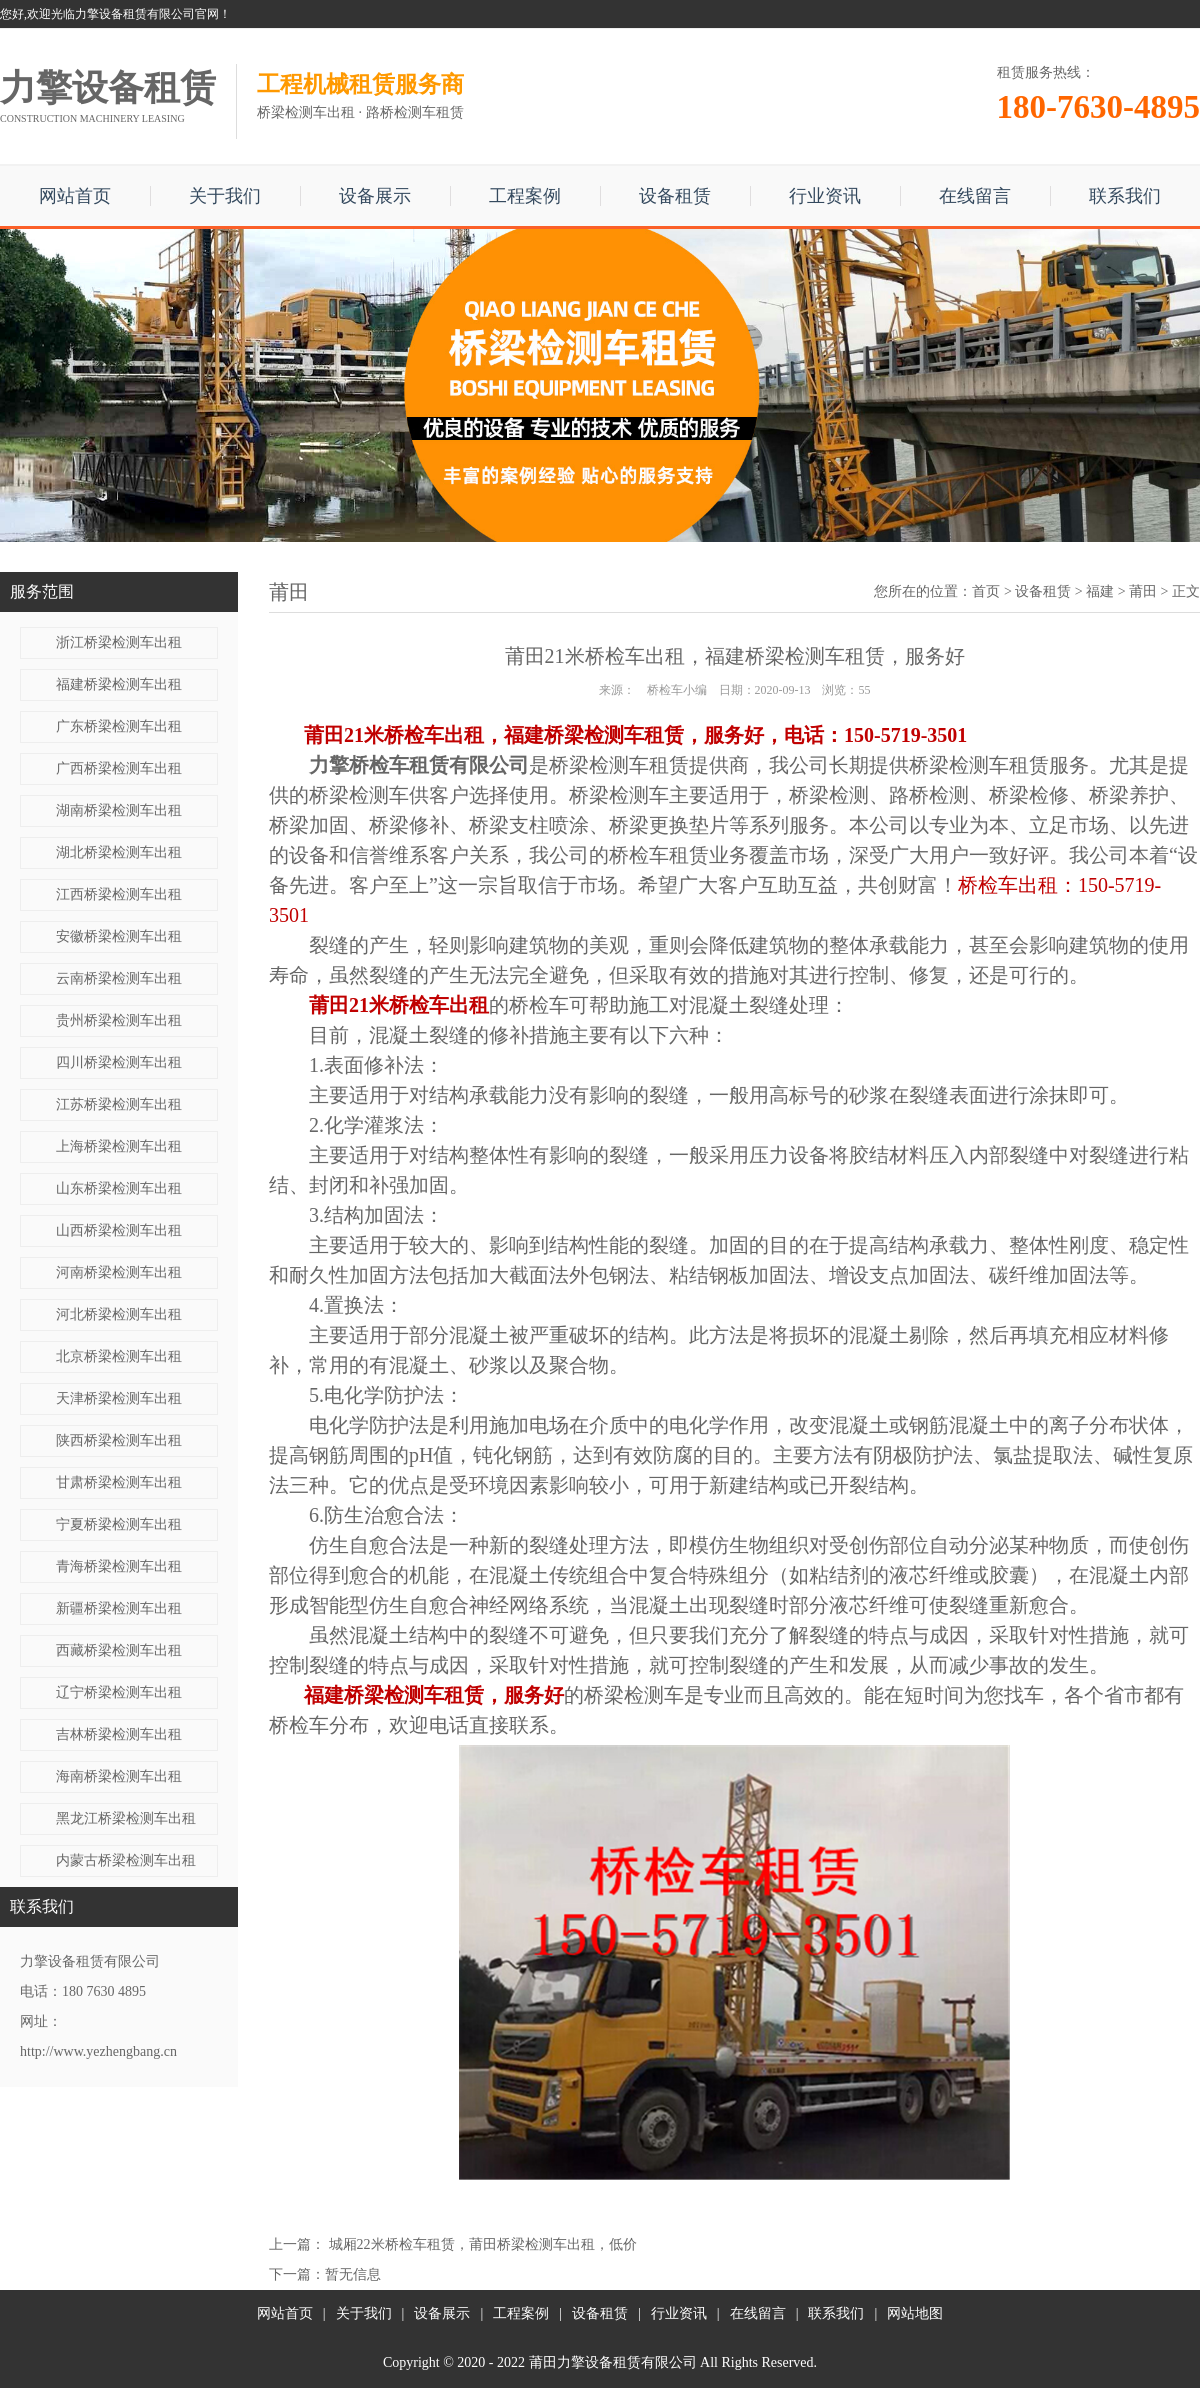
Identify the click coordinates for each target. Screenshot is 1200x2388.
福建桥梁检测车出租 (119, 684)
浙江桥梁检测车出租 (119, 642)
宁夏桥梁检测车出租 (119, 1524)
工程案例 (525, 196)
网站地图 (915, 2313)
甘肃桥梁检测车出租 (119, 1482)
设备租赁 (675, 196)
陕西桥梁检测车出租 (119, 1440)
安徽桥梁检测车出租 (119, 936)
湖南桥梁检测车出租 (119, 810)
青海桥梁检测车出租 (119, 1566)
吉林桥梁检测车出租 (119, 1734)
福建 (1100, 591)
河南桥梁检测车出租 (119, 1272)
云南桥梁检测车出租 (119, 978)
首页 (986, 591)
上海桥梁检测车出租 (119, 1146)
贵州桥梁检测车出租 (119, 1020)
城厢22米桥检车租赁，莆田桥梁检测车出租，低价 (483, 2244)
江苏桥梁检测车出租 (119, 1104)
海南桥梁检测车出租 (119, 1776)
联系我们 (1125, 196)
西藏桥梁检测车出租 (119, 1650)
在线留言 (975, 196)
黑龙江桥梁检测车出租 (126, 1818)
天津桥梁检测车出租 (119, 1398)
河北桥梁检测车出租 (119, 1314)
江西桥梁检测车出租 (119, 894)
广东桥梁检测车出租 (119, 726)
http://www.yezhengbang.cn (98, 2051)
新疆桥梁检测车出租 (119, 1608)
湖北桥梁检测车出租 (119, 852)
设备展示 (375, 196)
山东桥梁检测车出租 (119, 1188)
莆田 (1143, 591)
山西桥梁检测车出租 (119, 1230)
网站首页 (75, 196)
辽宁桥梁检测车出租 (119, 1692)
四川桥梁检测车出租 (119, 1062)
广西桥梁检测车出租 (119, 768)
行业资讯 (825, 196)
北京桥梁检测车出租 (119, 1356)
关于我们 (225, 196)
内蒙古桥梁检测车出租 (126, 1860)
